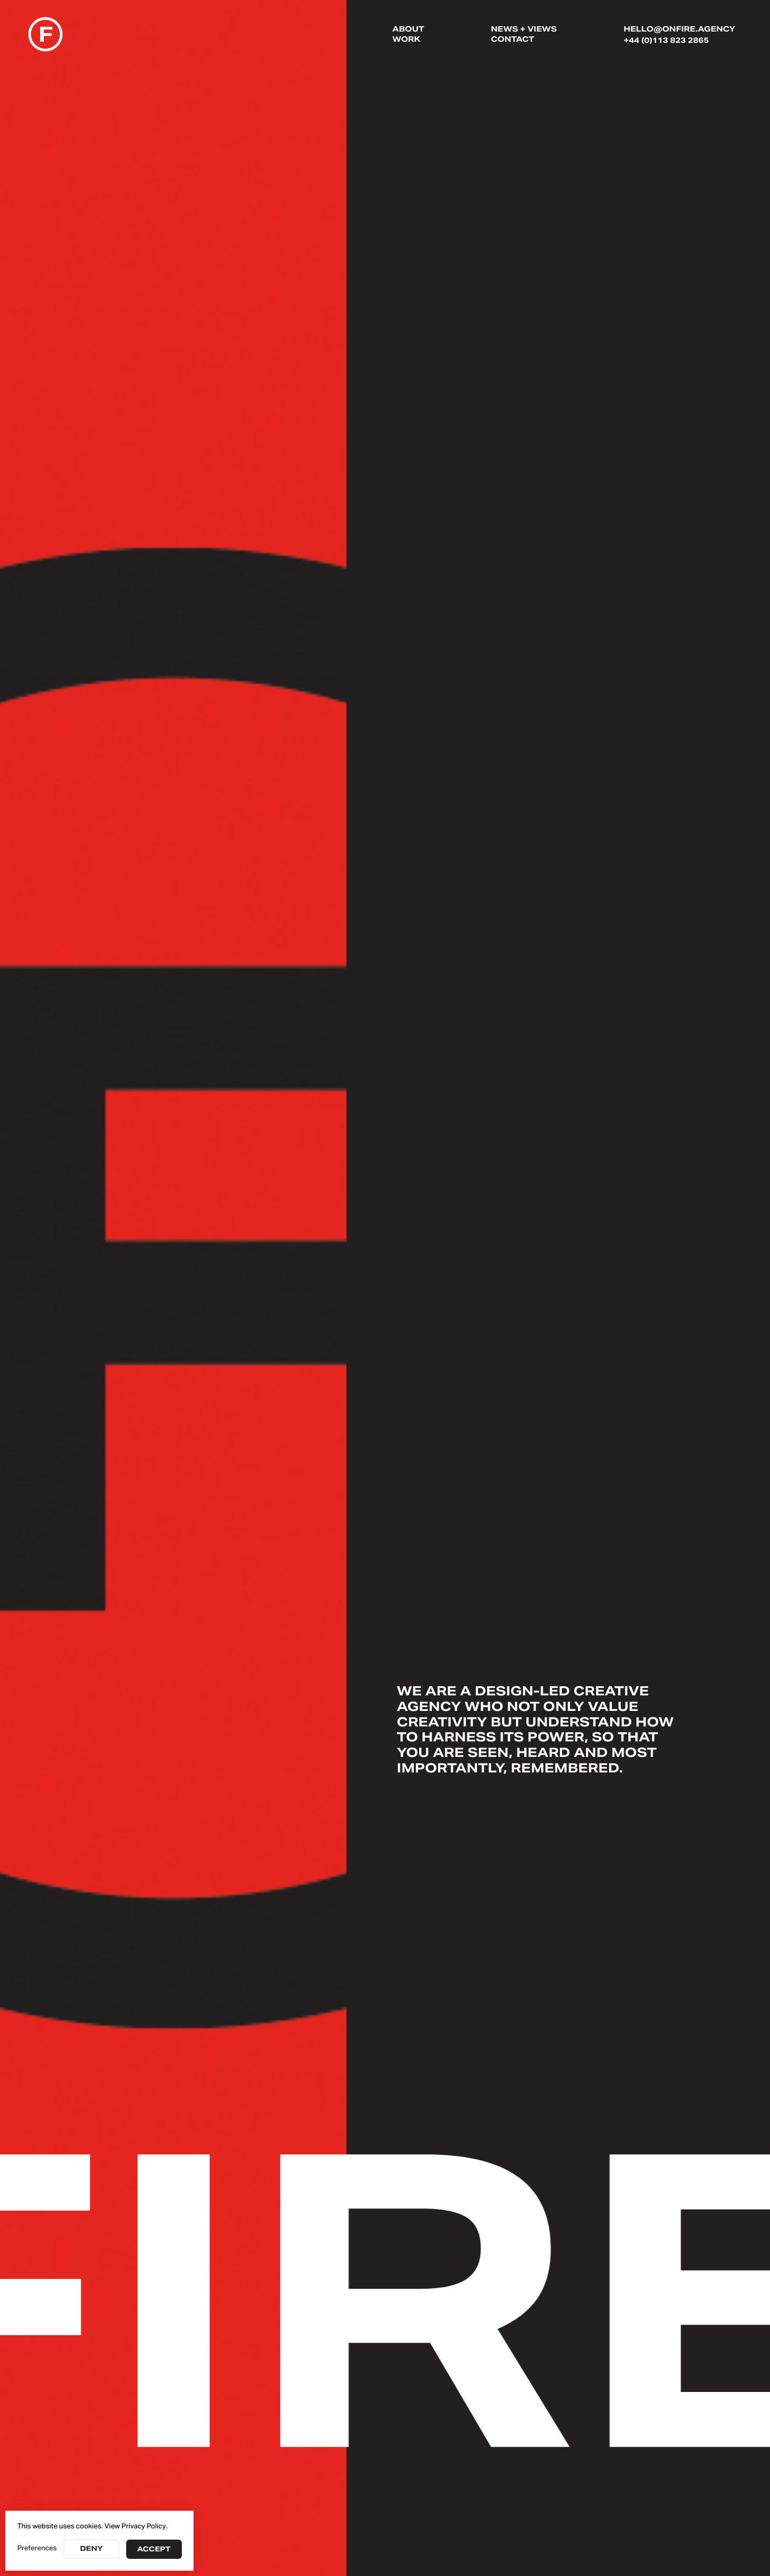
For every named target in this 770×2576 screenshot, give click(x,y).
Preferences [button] (37, 2549)
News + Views (524, 30)
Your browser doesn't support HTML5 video (173, 1288)
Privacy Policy (143, 2526)
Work (406, 40)
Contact (512, 40)
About (408, 30)
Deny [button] (91, 2549)
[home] (45, 36)
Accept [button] (154, 2549)
